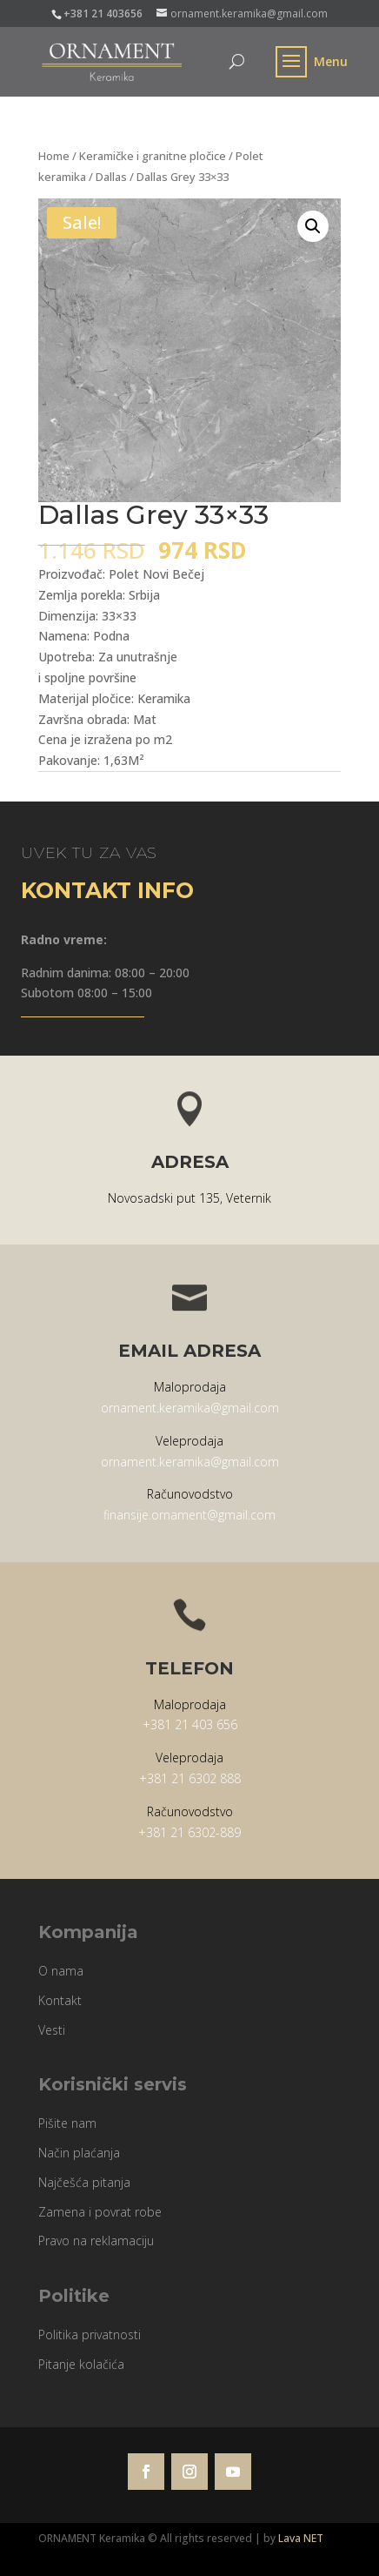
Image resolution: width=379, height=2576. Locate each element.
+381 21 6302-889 (189, 1832)
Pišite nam (67, 2123)
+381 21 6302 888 (190, 1778)
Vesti (51, 2030)
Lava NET (300, 2538)
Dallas (111, 176)
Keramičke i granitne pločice (152, 156)
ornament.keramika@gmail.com (190, 1407)
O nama (60, 1970)
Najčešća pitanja (84, 2182)
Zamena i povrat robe (100, 2212)
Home (54, 156)
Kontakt (60, 2000)
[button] (313, 226)
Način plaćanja (79, 2152)
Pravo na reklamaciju (96, 2240)
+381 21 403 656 (190, 1724)
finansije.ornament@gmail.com (189, 1514)
